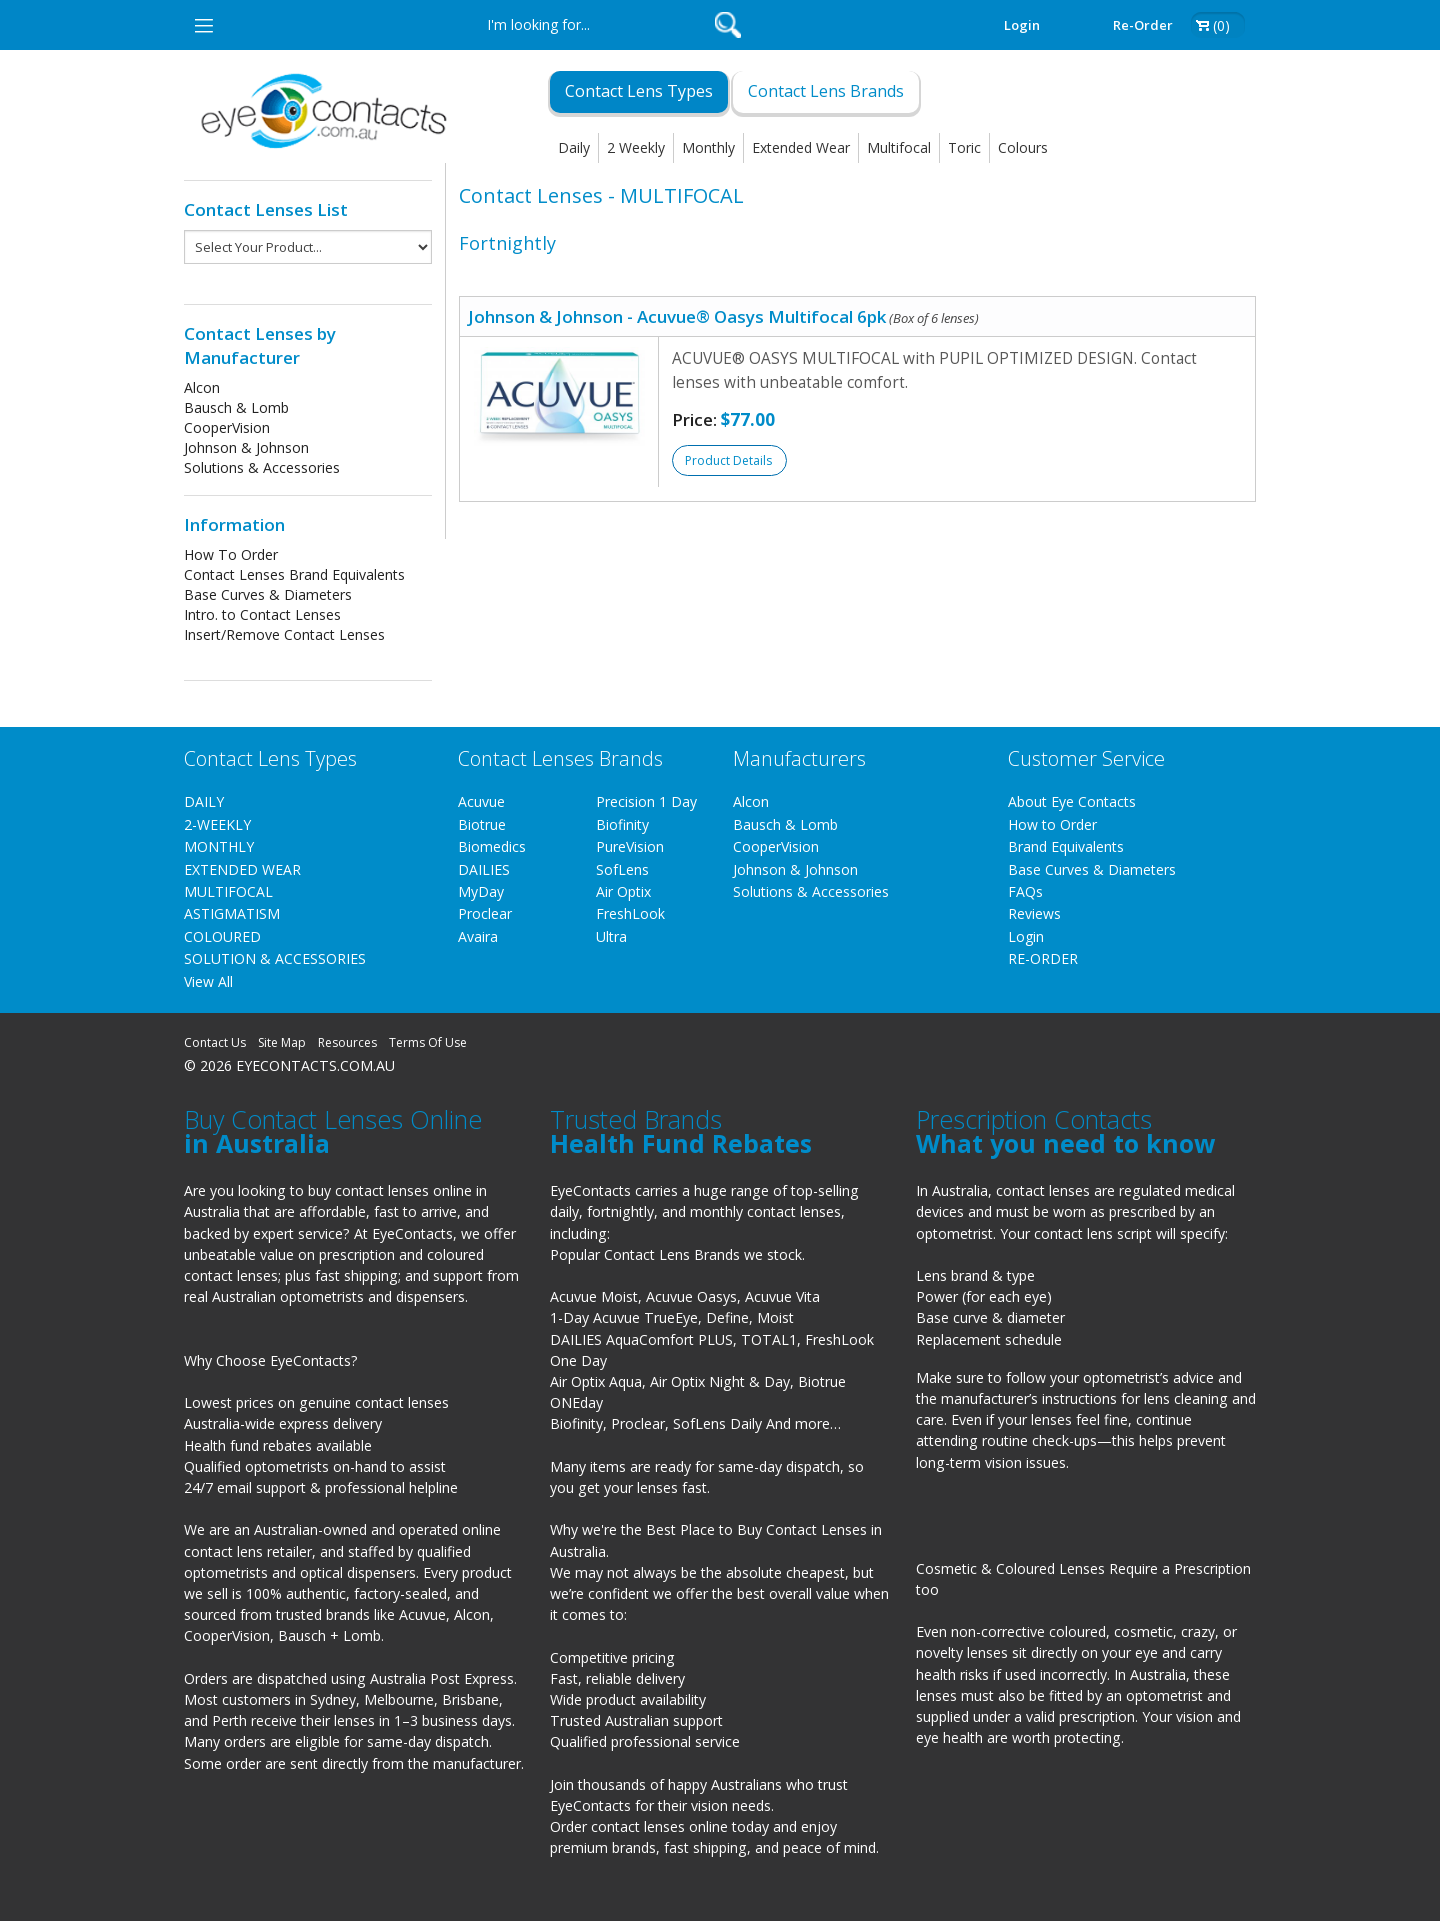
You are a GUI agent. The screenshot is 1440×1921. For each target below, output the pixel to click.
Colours (1023, 147)
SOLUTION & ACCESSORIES (275, 958)
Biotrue (482, 824)
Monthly (708, 147)
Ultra (611, 936)
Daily (574, 147)
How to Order (1052, 824)
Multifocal (899, 147)
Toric (964, 147)
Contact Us (215, 1042)
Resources (347, 1042)
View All (208, 981)
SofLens (622, 869)
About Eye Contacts (1072, 801)
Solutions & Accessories (262, 467)
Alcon (202, 387)
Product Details (728, 460)
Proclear (485, 913)
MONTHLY (219, 846)
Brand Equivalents (1066, 846)
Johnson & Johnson (246, 447)
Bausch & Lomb (236, 407)
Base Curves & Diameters (268, 594)
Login (1022, 25)
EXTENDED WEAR (242, 869)
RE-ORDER (1043, 958)
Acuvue (481, 801)
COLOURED (222, 936)
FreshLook (630, 913)
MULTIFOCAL (228, 891)
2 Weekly (636, 147)
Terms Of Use (428, 1042)
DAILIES (484, 869)
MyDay (481, 891)
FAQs (1025, 891)
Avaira (478, 936)
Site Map (282, 1042)
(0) (1221, 25)
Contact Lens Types (639, 91)
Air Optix (623, 891)
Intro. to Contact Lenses (262, 614)
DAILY (204, 801)
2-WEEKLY (217, 824)
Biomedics (492, 846)
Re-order (1143, 25)
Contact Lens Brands (826, 91)
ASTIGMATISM (232, 913)
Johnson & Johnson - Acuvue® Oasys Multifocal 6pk (723, 316)
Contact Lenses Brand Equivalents (294, 574)
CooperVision (227, 427)
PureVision (630, 846)
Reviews (1034, 913)
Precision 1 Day (646, 801)
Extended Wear (801, 147)
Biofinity (622, 824)
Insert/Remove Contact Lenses (284, 634)
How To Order (231, 554)
